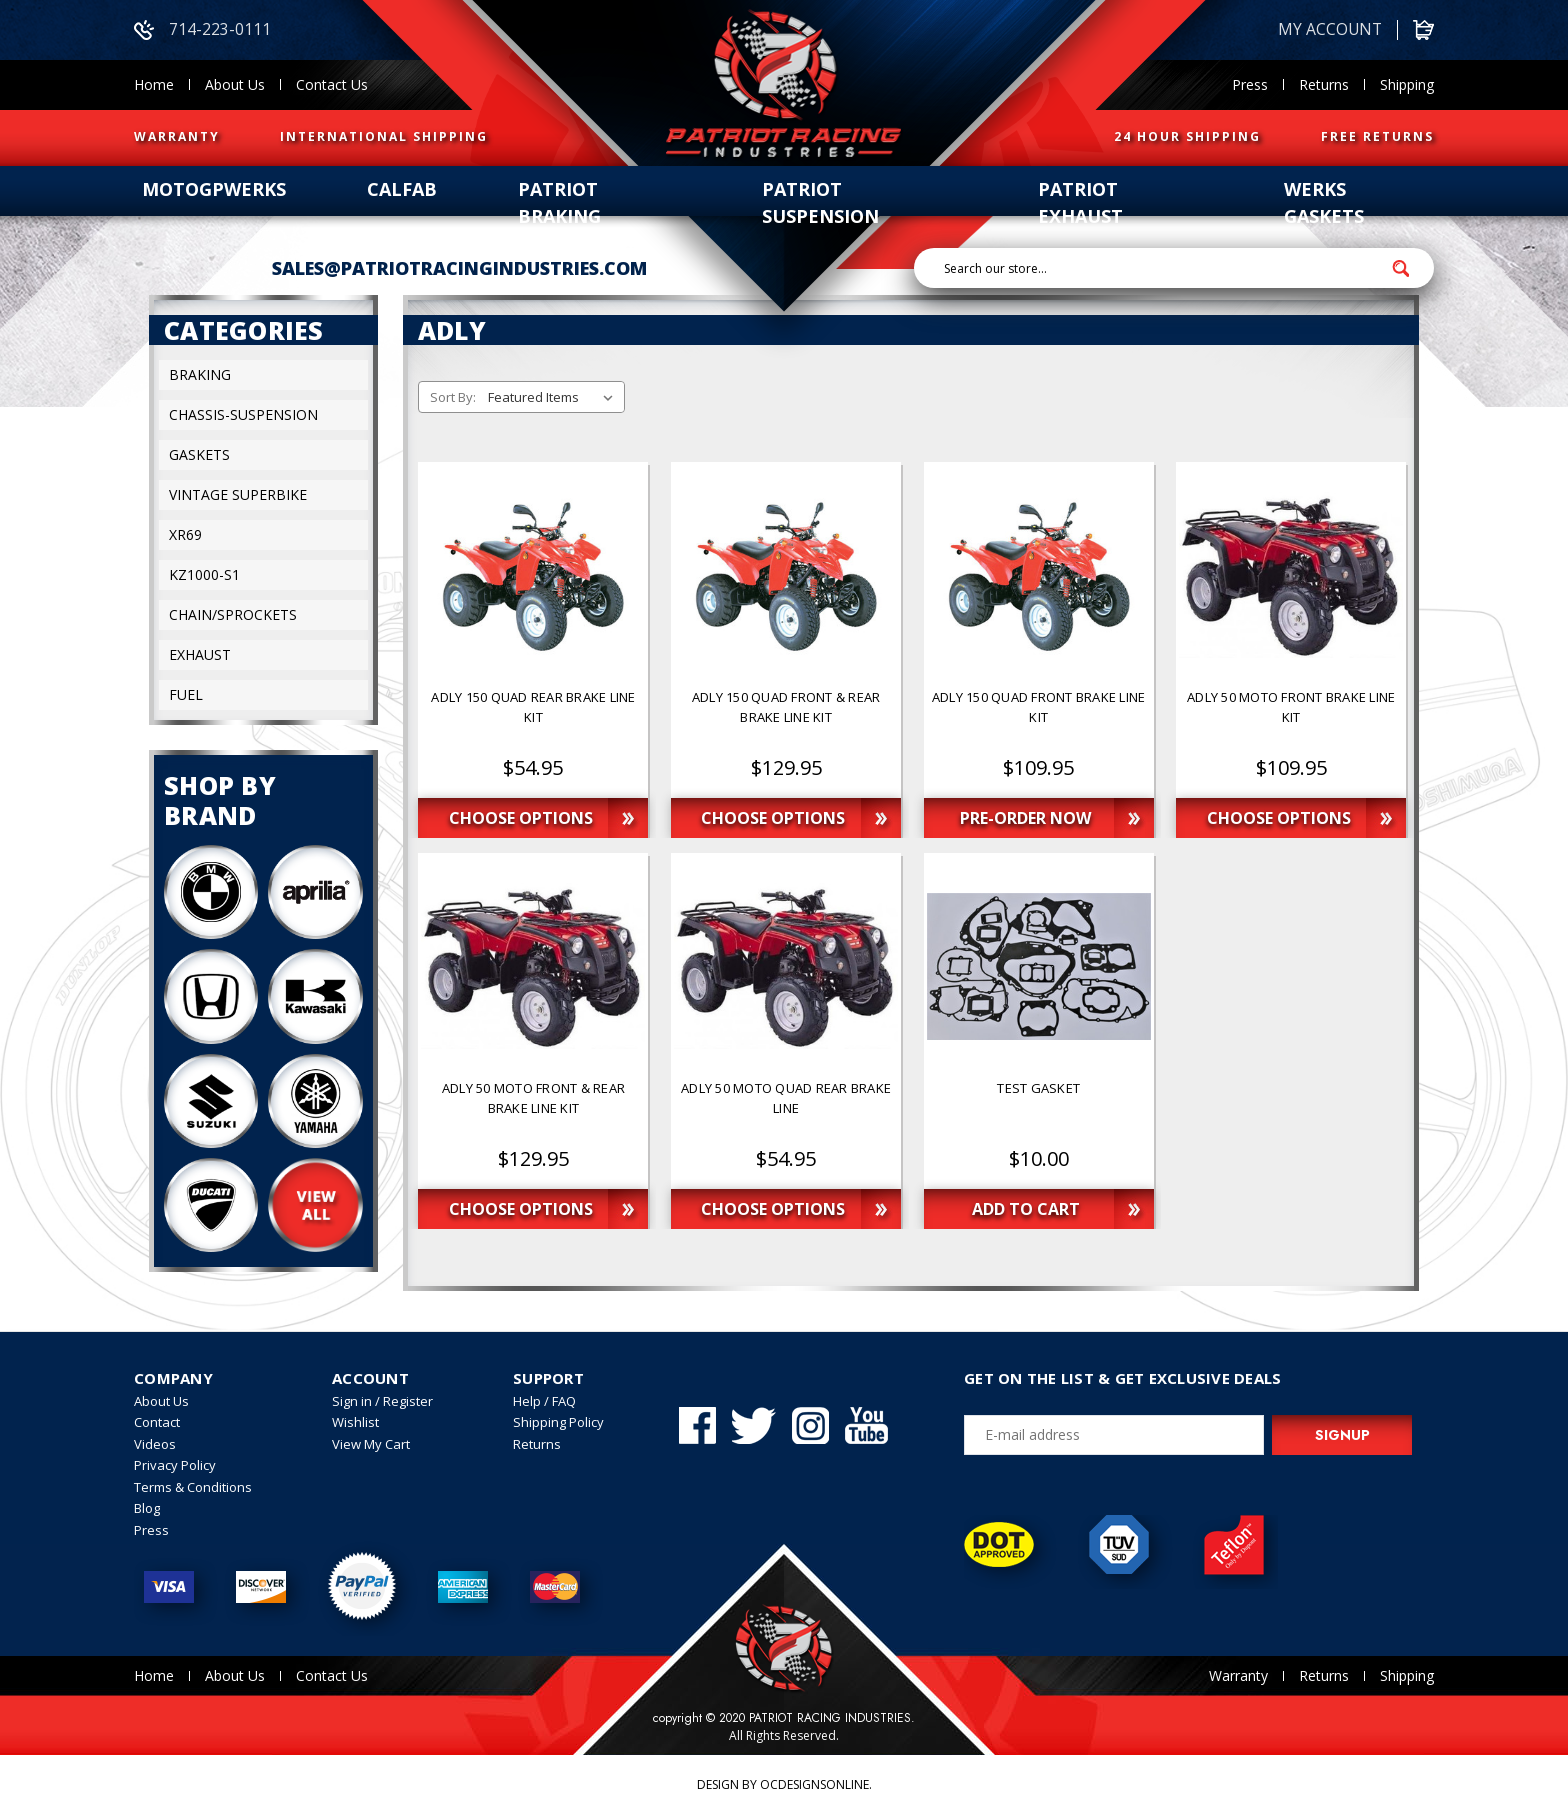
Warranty (1238, 1676)
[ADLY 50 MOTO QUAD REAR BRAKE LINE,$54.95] (786, 1107)
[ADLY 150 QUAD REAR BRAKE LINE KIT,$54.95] (533, 716)
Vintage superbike (238, 495)
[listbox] (554, 398)
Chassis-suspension (243, 415)
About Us (235, 84)
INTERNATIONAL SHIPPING (384, 136)
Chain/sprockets (233, 615)
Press (1250, 84)
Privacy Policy (175, 1466)
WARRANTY (177, 136)
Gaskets (199, 455)
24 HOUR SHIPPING (1187, 136)
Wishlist (355, 1423)
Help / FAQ (544, 1401)
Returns (1324, 84)
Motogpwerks (214, 190)
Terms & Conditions (193, 1487)
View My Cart (371, 1444)
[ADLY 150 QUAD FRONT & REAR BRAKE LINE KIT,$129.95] (786, 716)
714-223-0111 (202, 30)
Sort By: (453, 398)
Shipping (1407, 84)
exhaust (200, 655)
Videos (155, 1444)
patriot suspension (820, 203)
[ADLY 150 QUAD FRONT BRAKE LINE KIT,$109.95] (1039, 716)
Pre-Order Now (1026, 819)
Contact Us (332, 84)
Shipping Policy (558, 1423)
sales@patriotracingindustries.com (459, 268)
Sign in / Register (382, 1401)
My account (1329, 30)
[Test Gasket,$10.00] (1039, 1107)
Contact (157, 1423)
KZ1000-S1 (204, 575)
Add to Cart (1026, 1210)
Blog (147, 1509)
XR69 (185, 535)
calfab (402, 190)
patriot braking (559, 203)
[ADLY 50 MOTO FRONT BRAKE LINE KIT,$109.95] (1291, 716)
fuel (186, 695)
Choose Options (521, 819)
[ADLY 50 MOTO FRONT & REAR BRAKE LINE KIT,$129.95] (533, 1107)
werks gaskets (1324, 203)
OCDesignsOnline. (816, 1785)
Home (154, 84)
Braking (200, 375)
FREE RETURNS (1377, 136)
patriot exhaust (1080, 203)
